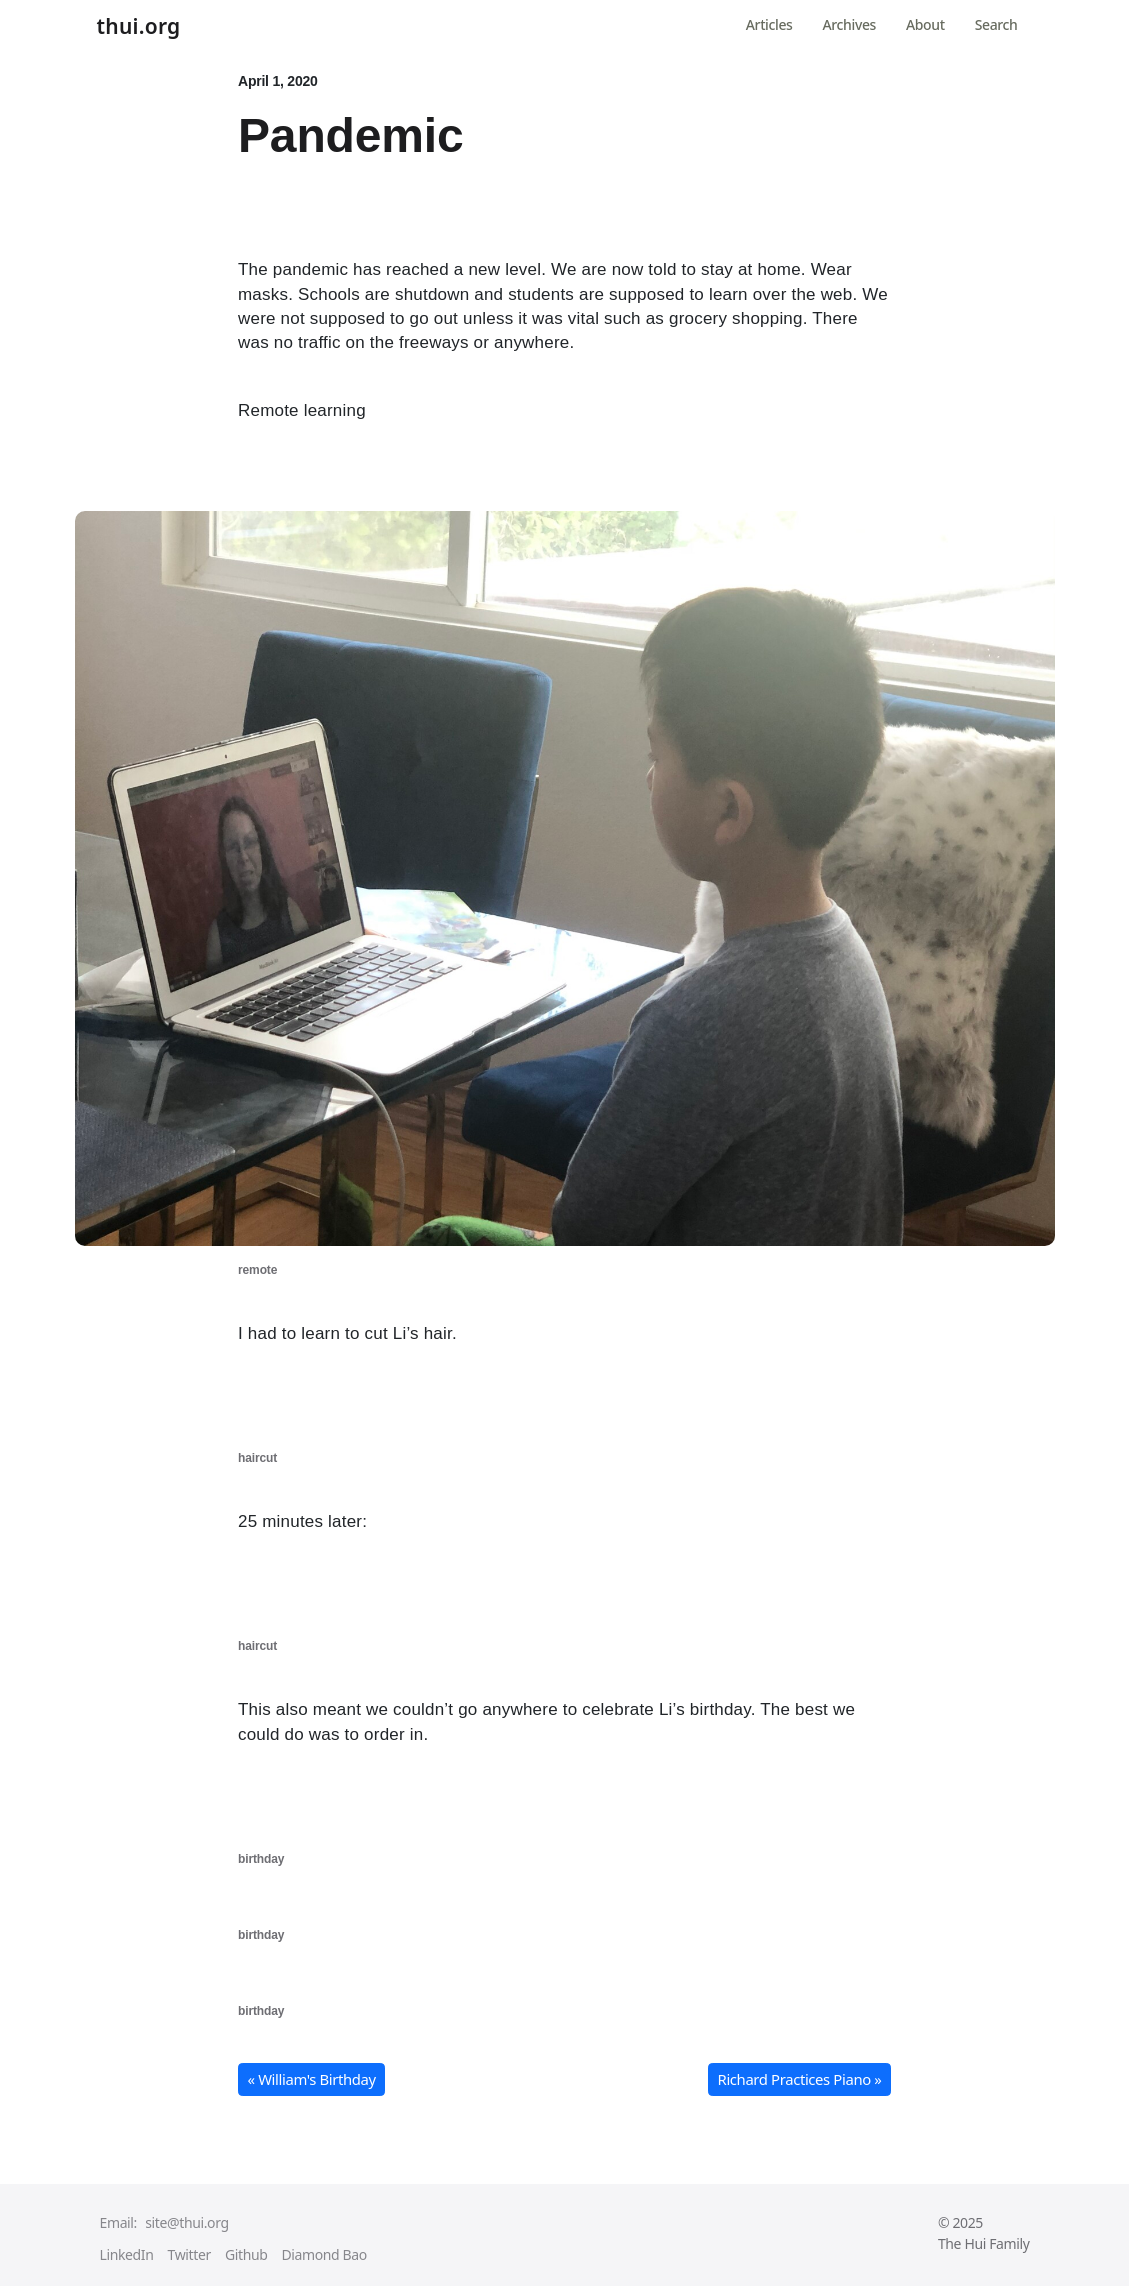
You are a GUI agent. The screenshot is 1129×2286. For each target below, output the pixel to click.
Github (246, 2254)
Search (996, 24)
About (925, 24)
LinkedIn (127, 2254)
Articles (769, 24)
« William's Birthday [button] (312, 2079)
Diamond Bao (323, 2254)
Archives (849, 24)
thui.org (139, 27)
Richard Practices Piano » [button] (800, 2079)
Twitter (189, 2254)
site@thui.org (186, 2222)
